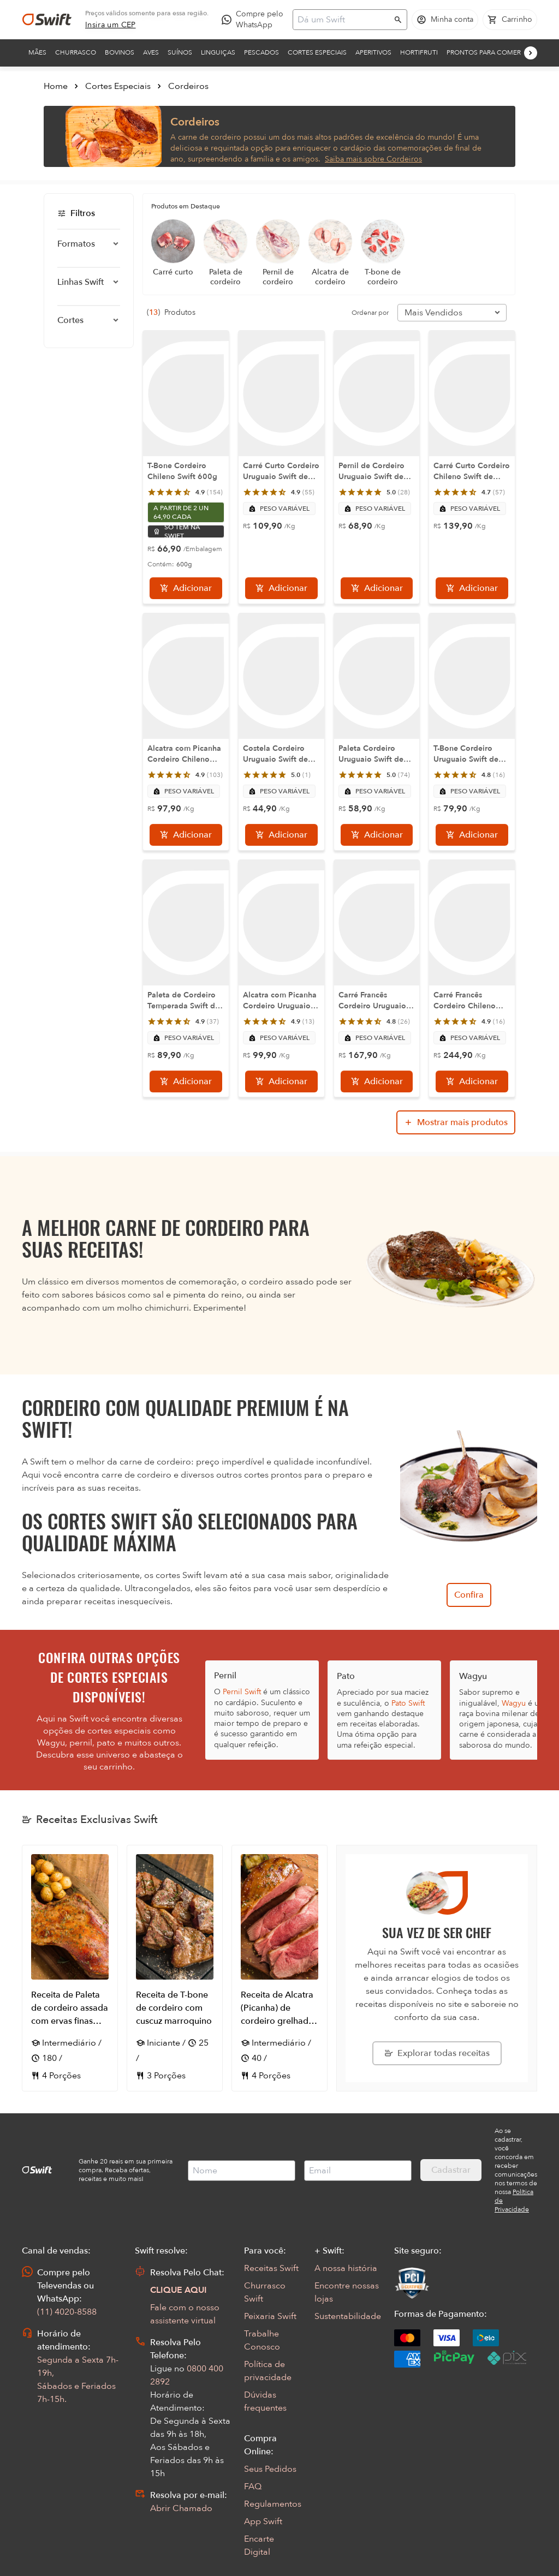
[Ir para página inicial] (47, 19)
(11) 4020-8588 (67, 2312)
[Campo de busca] (343, 19)
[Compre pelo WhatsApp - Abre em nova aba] (255, 20)
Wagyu (514, 1703)
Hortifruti (419, 52)
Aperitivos (373, 52)
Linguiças (218, 52)
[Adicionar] (186, 588)
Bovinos (119, 52)
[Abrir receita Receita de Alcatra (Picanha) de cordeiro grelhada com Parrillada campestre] (279, 1968)
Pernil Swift (242, 1692)
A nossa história (345, 2268)
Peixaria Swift (270, 2316)
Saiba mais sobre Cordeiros (373, 159)
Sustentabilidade (347, 2316)
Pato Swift (408, 1703)
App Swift (263, 2521)
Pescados (261, 52)
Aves (151, 52)
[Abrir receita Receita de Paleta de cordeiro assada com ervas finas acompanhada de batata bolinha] (70, 1968)
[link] (110, 25)
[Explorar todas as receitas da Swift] (437, 2053)
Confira (469, 1595)
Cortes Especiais (317, 52)
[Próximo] (530, 52)
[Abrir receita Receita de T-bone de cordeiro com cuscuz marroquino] (175, 1968)
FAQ (252, 2487)
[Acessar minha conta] (445, 19)
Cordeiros (188, 86)
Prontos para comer (484, 52)
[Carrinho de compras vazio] (510, 19)
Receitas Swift (271, 2268)
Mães (37, 52)
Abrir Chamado (181, 2508)
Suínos (180, 52)
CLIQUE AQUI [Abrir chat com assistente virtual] (178, 2290)
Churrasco (75, 52)
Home (56, 86)
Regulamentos (272, 2504)
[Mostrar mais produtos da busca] (455, 1122)
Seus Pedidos (270, 2469)
